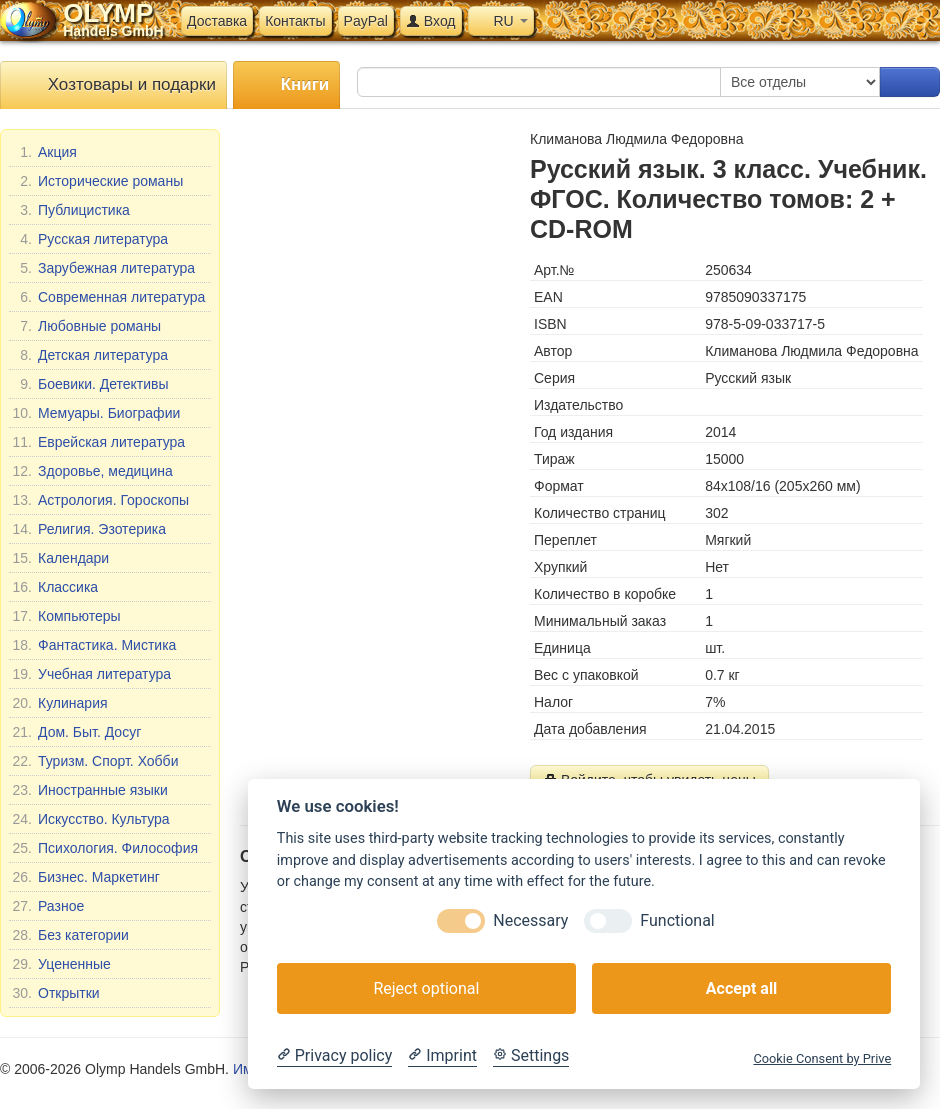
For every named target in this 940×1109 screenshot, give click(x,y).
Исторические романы (97, 181)
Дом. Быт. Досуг (76, 732)
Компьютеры (66, 616)
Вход (431, 21)
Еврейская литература (98, 442)
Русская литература (90, 239)
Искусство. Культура (91, 819)
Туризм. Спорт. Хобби (95, 761)
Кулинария (60, 703)
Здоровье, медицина (92, 471)
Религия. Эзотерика (89, 529)
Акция (44, 152)
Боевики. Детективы (90, 384)
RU (501, 21)
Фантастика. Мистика (94, 645)
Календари (60, 558)
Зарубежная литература (103, 268)
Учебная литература (91, 674)
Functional (677, 920)
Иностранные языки (90, 790)
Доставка (217, 21)
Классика (55, 587)
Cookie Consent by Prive (822, 1058)
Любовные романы (86, 326)
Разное (48, 906)
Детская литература (90, 355)
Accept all (741, 988)
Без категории (70, 935)
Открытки (56, 993)
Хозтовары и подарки (113, 85)
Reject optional (426, 988)
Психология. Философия (105, 848)
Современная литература (108, 297)
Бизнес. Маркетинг (86, 877)
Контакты (295, 21)
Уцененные (61, 964)
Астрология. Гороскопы (100, 500)
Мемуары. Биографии (96, 413)
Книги (286, 85)
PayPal (366, 21)
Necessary (530, 920)
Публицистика (71, 210)
